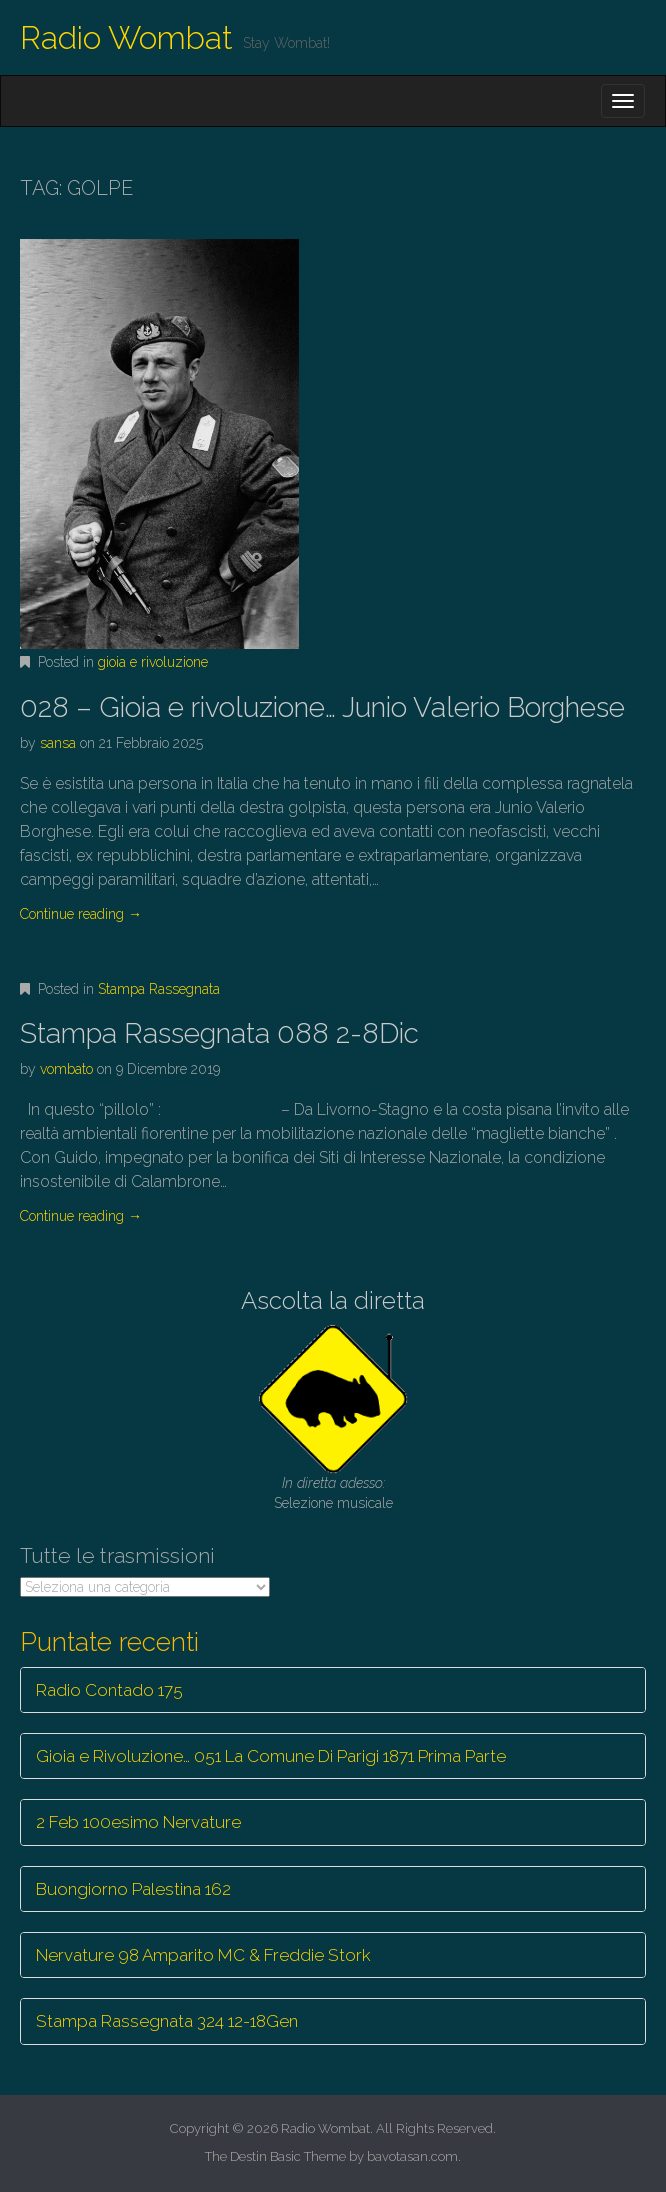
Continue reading (81, 914)
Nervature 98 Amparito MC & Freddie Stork (203, 1955)
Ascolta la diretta (333, 1300)
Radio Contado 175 (109, 1690)
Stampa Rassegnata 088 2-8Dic (219, 1033)
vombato (66, 1069)
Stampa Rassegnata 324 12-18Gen (167, 2021)
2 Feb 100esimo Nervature (138, 1822)
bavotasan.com (412, 2156)
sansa (58, 743)
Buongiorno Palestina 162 (133, 1889)
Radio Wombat (126, 37)
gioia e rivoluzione (153, 662)
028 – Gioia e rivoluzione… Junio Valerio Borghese (322, 707)
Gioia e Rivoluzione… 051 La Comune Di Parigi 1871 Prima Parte (271, 1756)
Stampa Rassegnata (159, 989)
